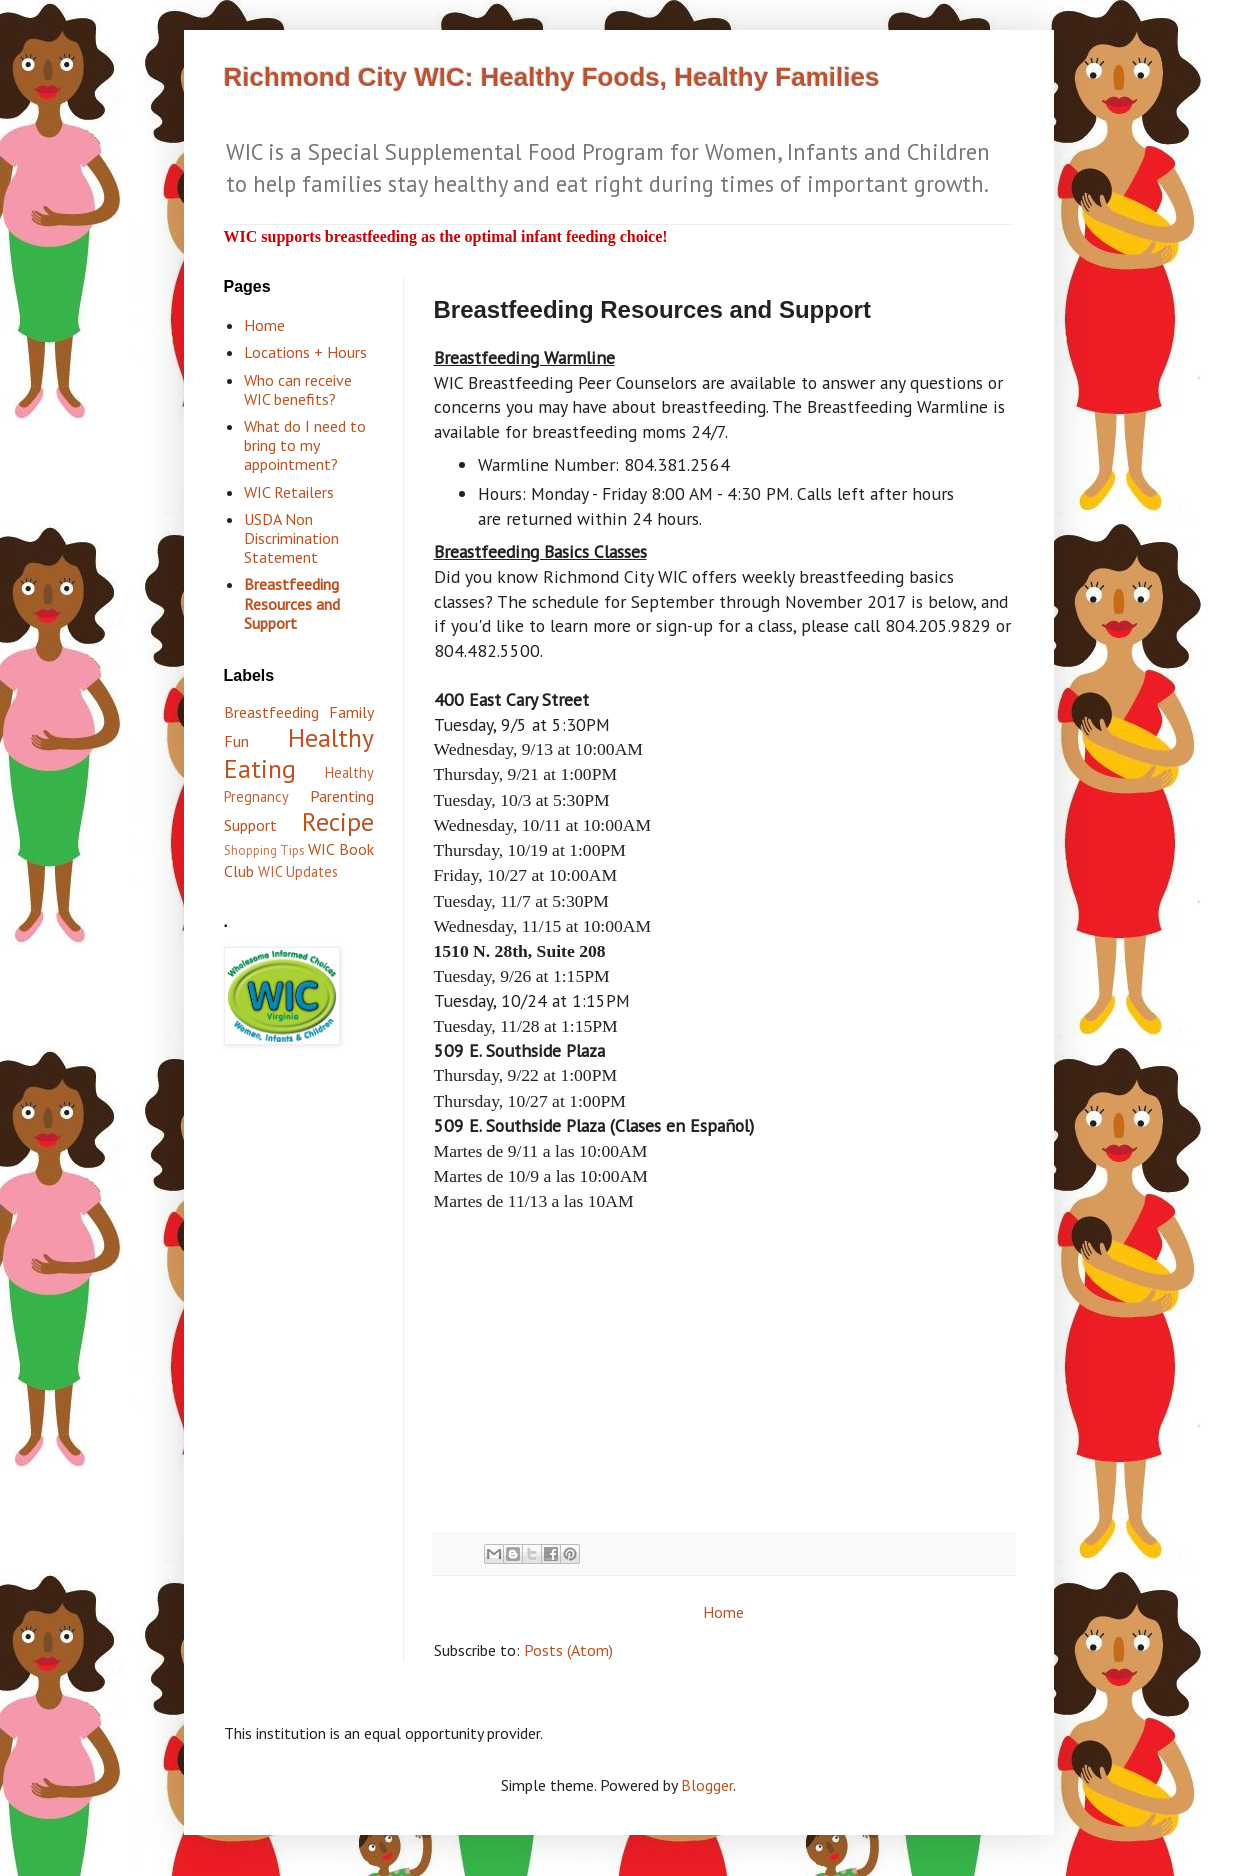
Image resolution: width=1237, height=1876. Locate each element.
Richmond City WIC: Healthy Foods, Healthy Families (552, 77)
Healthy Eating (299, 753)
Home (723, 1612)
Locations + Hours (305, 352)
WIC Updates (298, 871)
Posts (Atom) (568, 1650)
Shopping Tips (264, 850)
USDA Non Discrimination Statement (291, 538)
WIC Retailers (289, 492)
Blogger (707, 1785)
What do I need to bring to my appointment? (305, 445)
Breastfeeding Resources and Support (292, 603)
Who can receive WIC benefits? (298, 389)
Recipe (338, 821)
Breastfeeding (271, 712)
